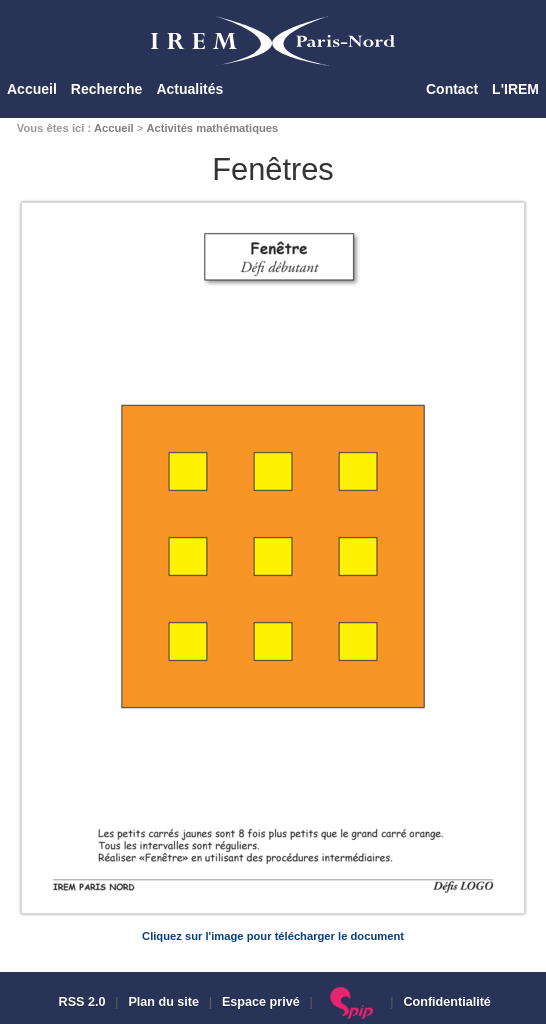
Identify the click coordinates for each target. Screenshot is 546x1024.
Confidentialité (446, 1002)
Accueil (32, 89)
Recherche (107, 89)
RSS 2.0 (80, 1002)
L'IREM (515, 89)
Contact (452, 89)
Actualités (189, 89)
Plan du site (163, 1002)
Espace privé (261, 1002)
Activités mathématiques (212, 128)
